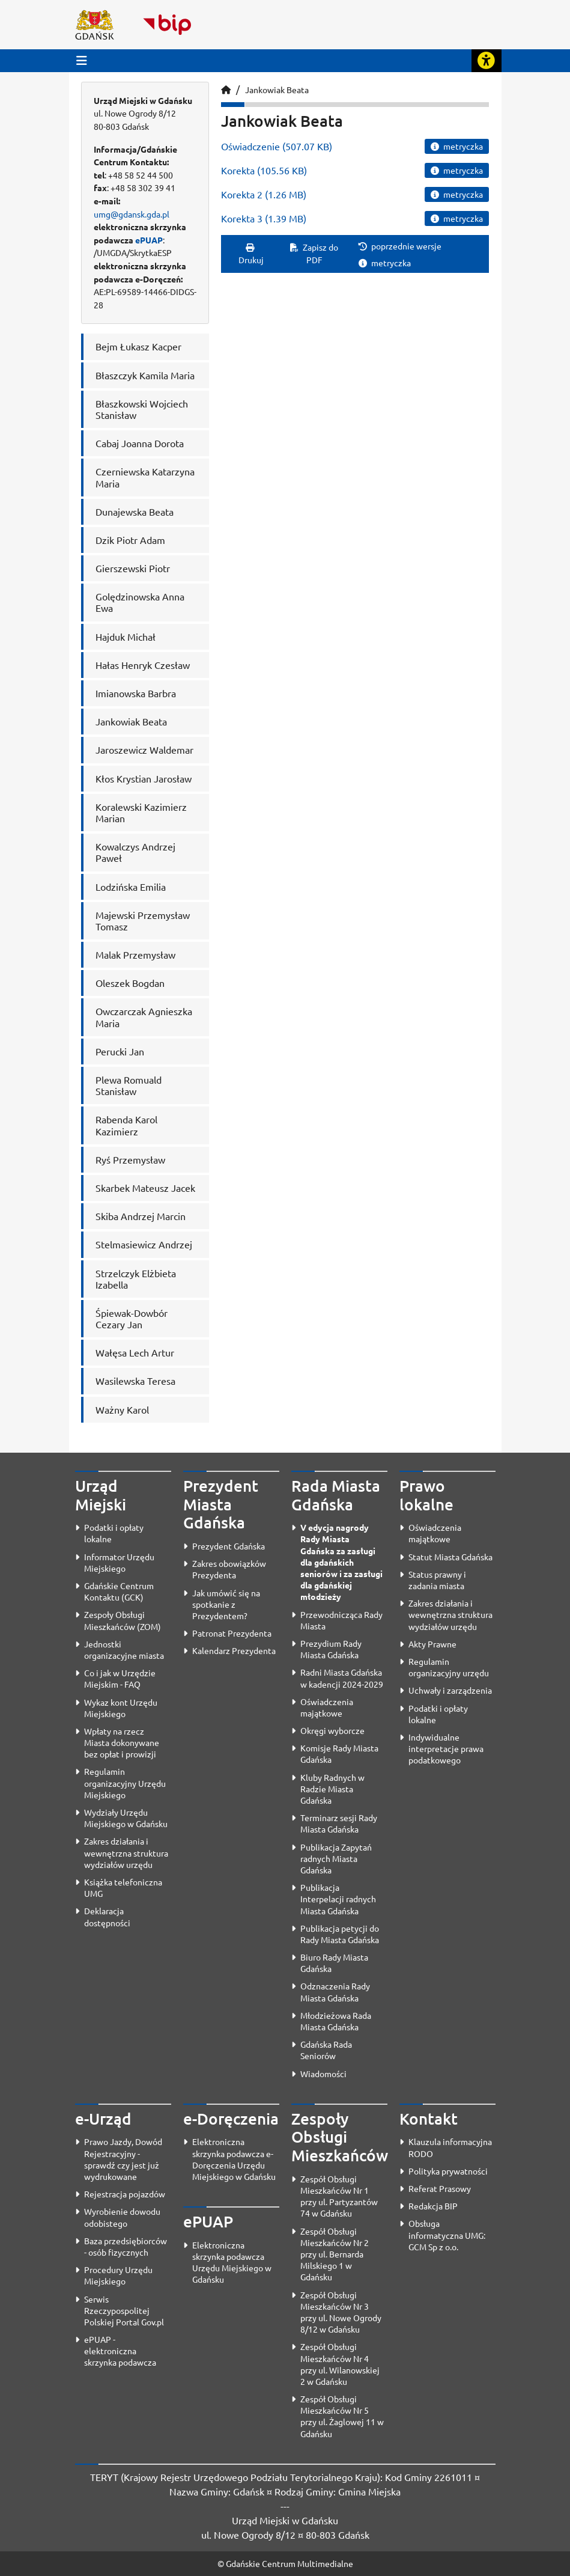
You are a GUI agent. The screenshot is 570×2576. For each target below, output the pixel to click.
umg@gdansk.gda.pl (131, 214)
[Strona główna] (226, 89)
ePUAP (149, 239)
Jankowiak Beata (277, 89)
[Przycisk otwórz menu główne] (81, 60)
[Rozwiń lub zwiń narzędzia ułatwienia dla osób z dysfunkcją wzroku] (486, 60)
